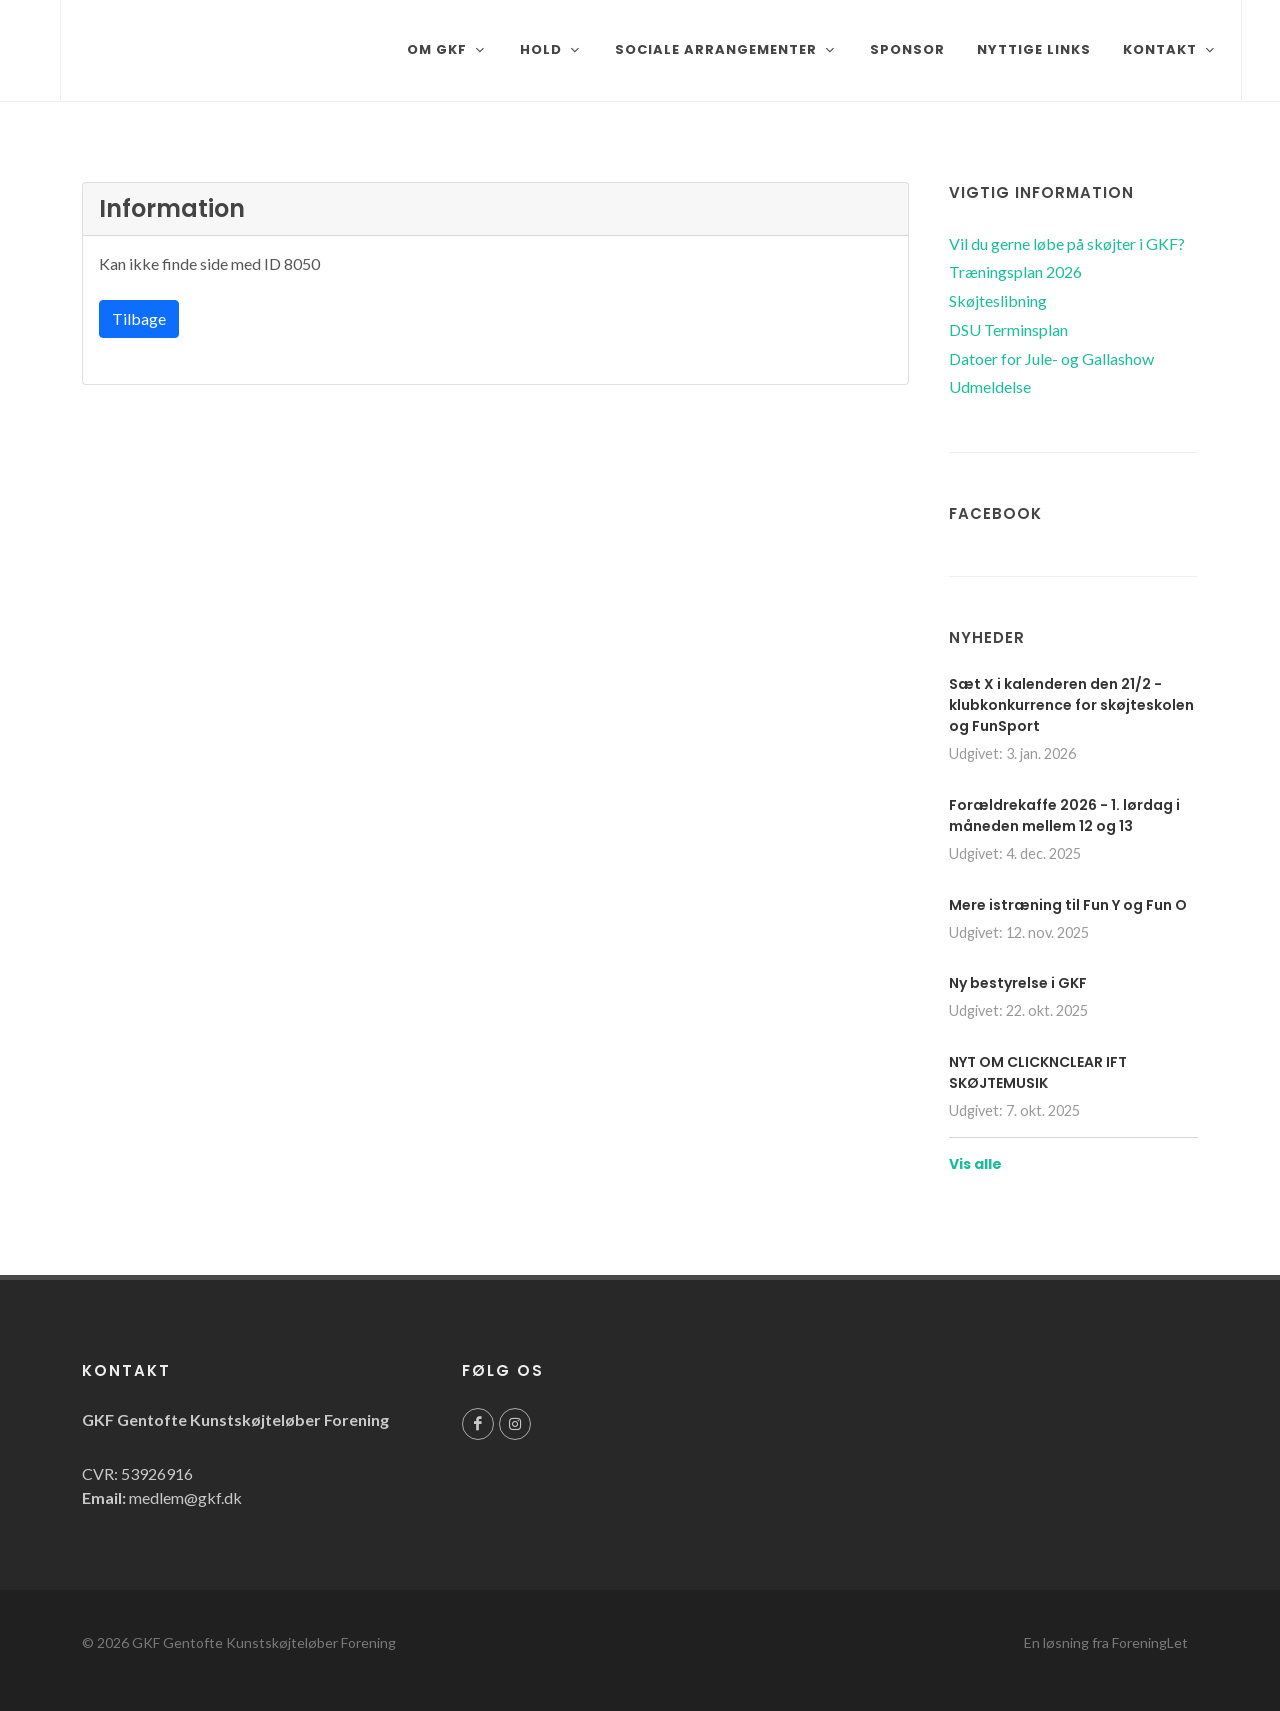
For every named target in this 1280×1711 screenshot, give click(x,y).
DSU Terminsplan (1008, 329)
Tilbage (139, 318)
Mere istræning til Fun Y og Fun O (1068, 905)
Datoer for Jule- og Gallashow (1051, 358)
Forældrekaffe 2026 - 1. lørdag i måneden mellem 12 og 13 (1064, 815)
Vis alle (975, 1164)
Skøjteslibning (998, 300)
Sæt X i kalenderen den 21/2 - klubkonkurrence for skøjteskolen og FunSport (1071, 705)
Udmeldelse (990, 386)
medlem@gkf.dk (185, 1497)
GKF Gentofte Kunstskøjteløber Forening (264, 1642)
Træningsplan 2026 (1015, 271)
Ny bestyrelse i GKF (1018, 983)
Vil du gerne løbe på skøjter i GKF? (1067, 243)
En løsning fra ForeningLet (1106, 1642)
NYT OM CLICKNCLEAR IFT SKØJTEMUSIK (1038, 1072)
